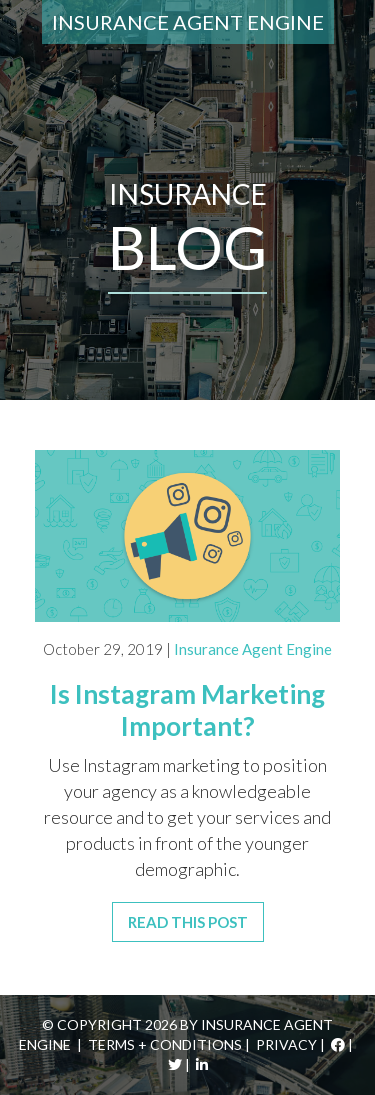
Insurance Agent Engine (188, 22)
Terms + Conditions (165, 1044)
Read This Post (188, 922)
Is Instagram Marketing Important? (187, 710)
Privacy (286, 1044)
